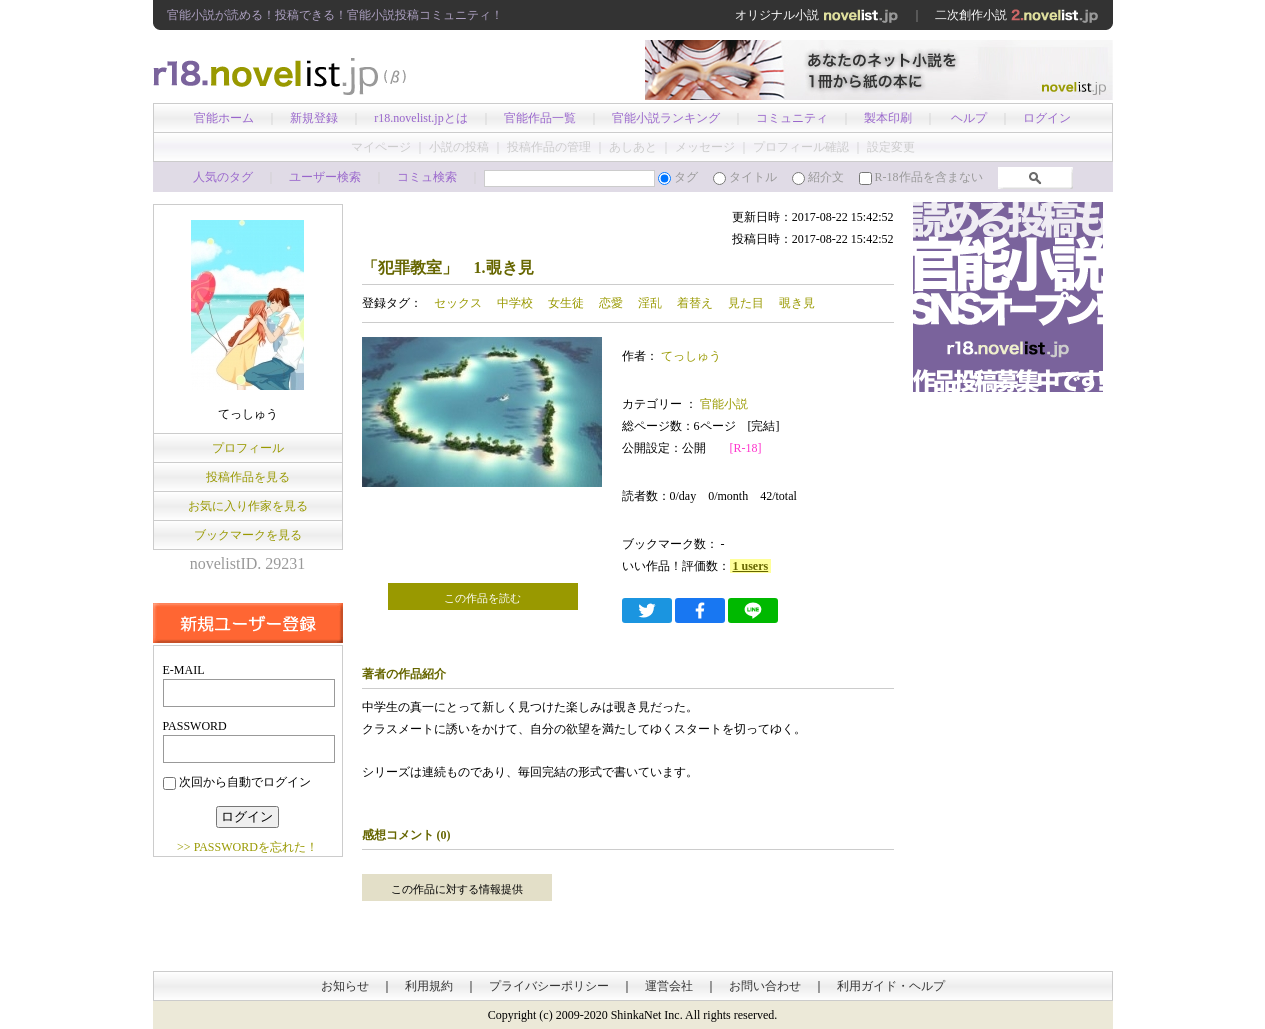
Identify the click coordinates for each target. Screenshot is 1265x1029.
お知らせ (345, 986)
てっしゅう (691, 356)
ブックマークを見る (248, 535)
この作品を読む (482, 598)
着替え (695, 303)
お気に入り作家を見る (248, 506)
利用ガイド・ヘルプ (891, 986)
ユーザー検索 (325, 177)
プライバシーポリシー (549, 986)
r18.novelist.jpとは (420, 118)
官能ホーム (224, 118)
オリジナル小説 (817, 15)
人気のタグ (223, 177)
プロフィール (248, 448)
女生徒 (566, 303)
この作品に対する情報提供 (457, 889)
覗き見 (797, 303)
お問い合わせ (765, 986)
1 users (751, 566)
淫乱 (650, 303)
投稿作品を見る (248, 477)
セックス (458, 303)
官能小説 (722, 404)
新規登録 (314, 118)
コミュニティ (792, 118)
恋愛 (611, 303)
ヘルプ (969, 118)
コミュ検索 (427, 177)
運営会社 (669, 986)
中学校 (515, 303)
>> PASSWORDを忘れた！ (247, 847)
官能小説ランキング (666, 118)
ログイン (1047, 118)
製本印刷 (888, 118)
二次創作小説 (1017, 15)
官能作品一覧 (540, 118)
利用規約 (429, 986)
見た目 (746, 303)
